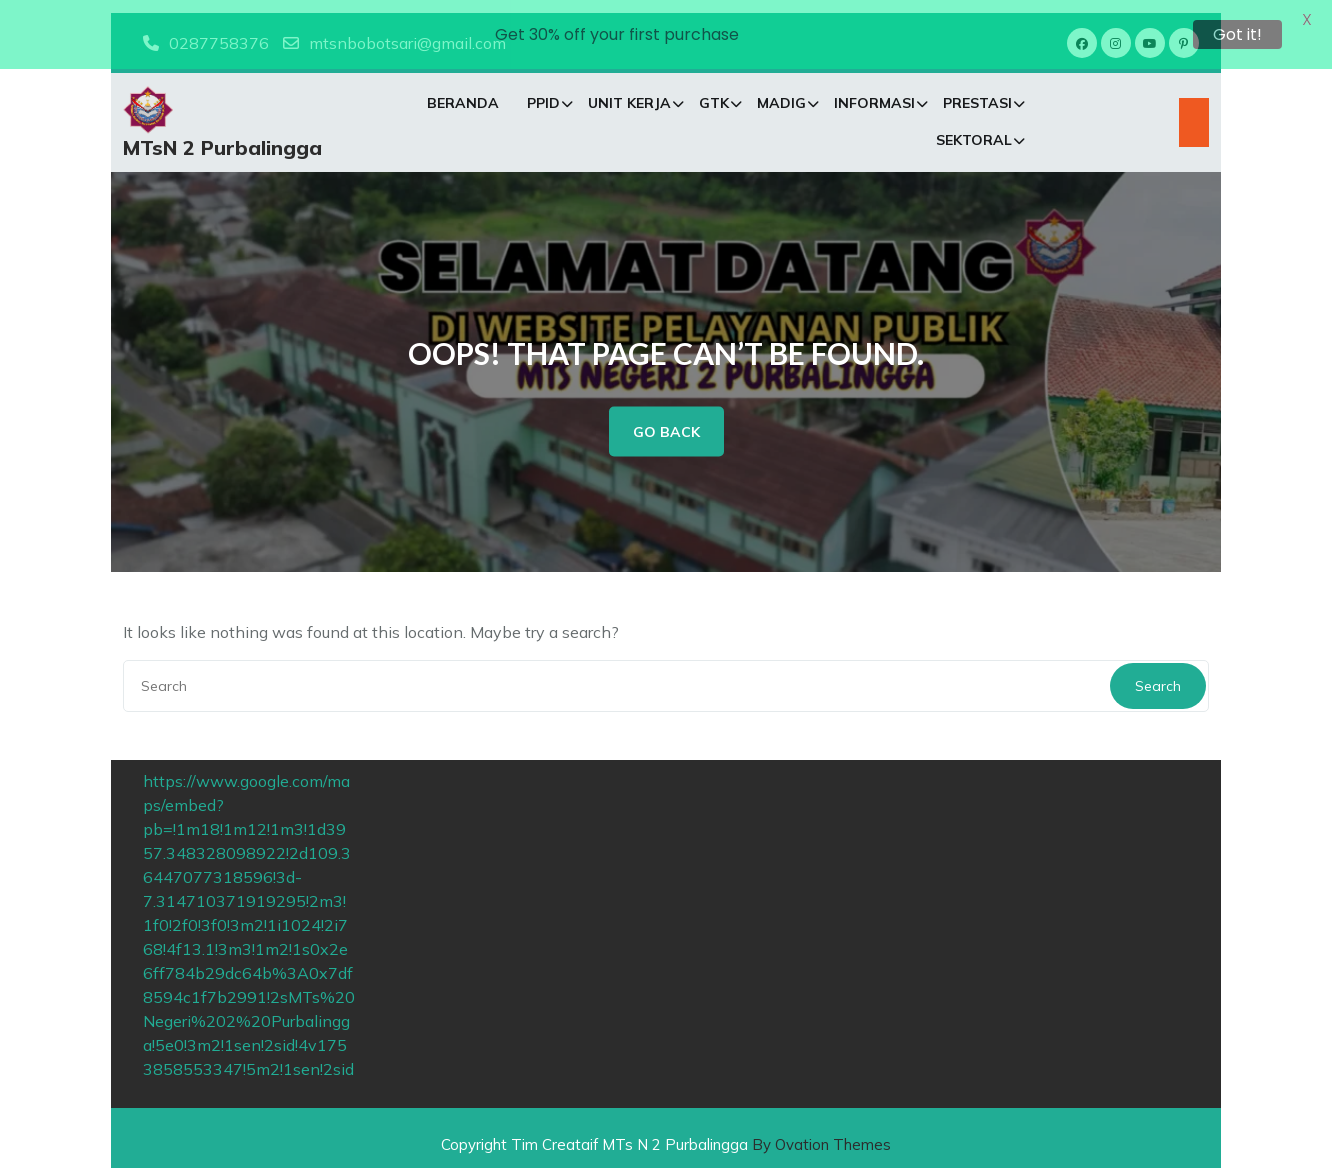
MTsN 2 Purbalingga (222, 137)
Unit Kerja (629, 93)
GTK (714, 93)
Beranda (463, 93)
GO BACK (666, 419)
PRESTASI (977, 93)
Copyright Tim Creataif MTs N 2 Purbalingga (666, 1131)
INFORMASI (874, 93)
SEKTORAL (974, 130)
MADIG (781, 93)
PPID (543, 93)
